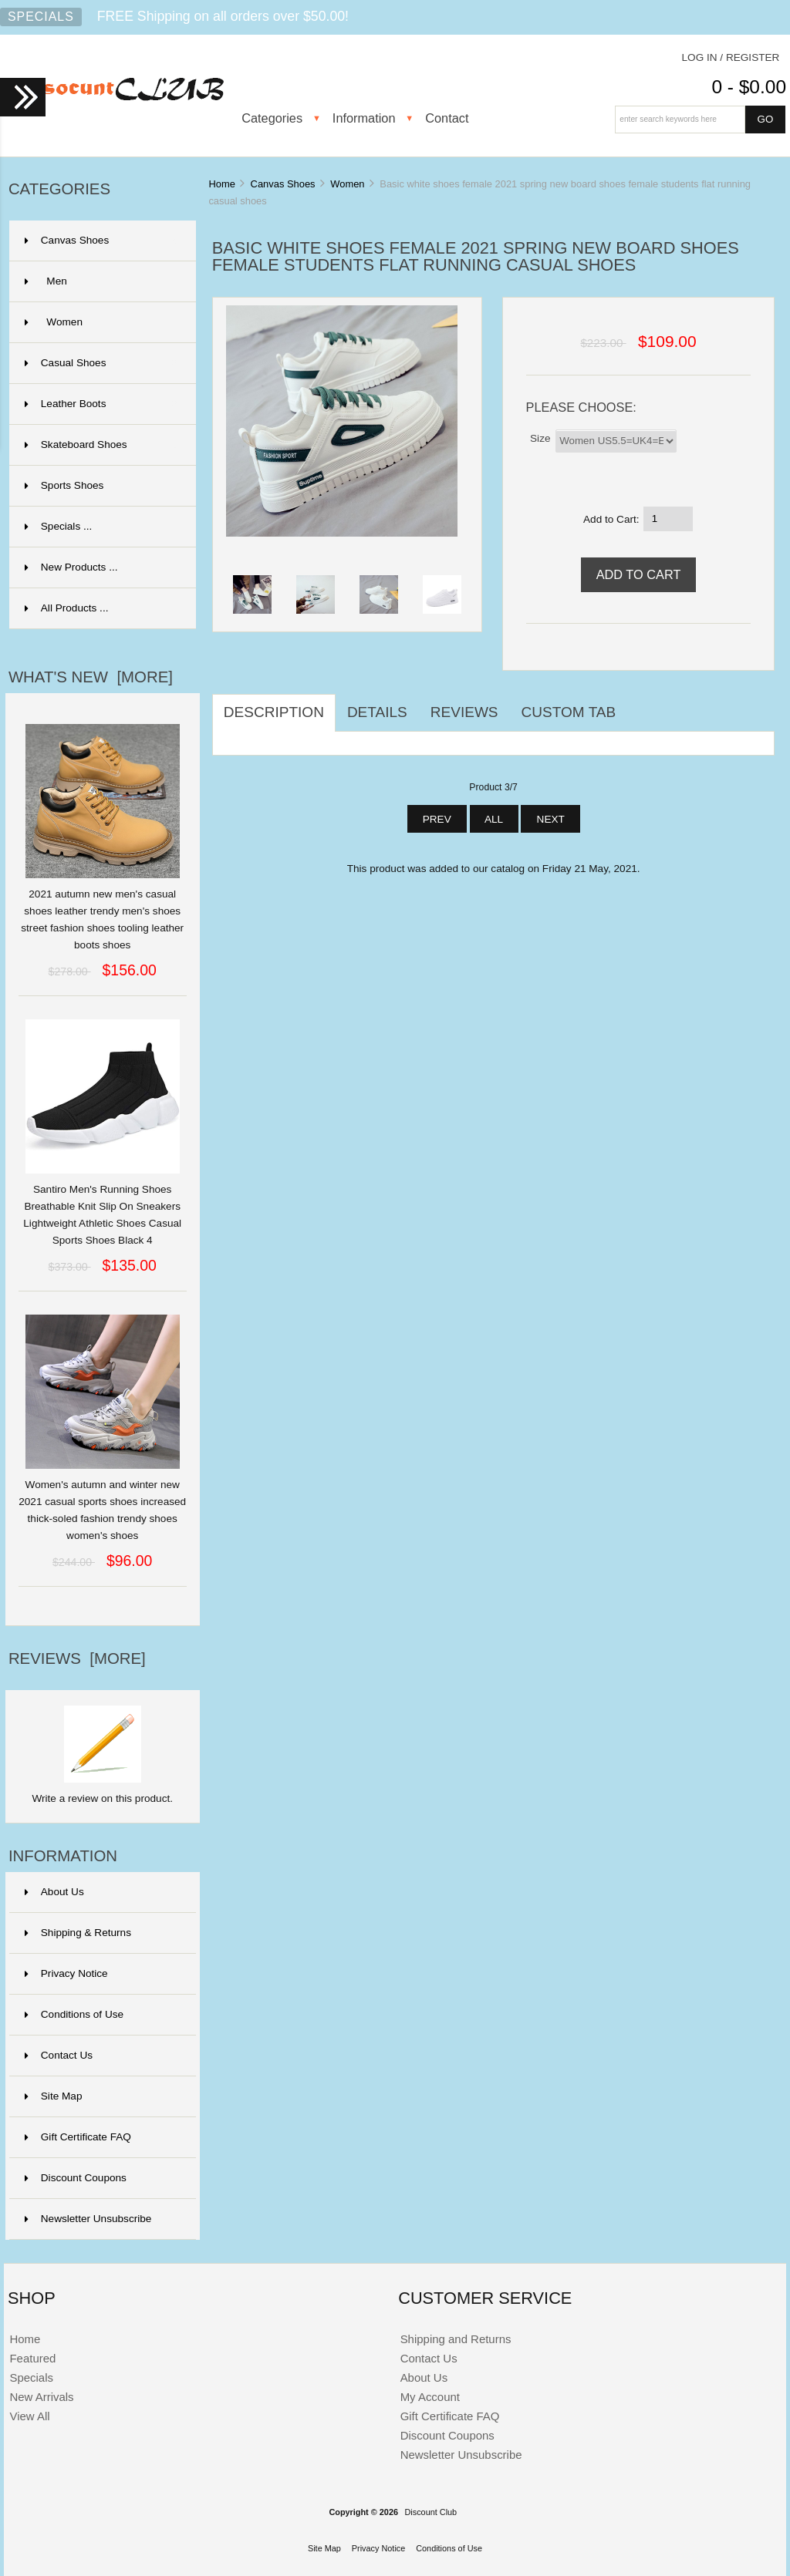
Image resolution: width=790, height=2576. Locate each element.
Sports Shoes (101, 485)
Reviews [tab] (464, 712)
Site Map (54, 2096)
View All (29, 2416)
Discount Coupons (76, 2178)
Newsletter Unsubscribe (88, 2218)
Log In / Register (731, 57)
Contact (446, 118)
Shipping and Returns (455, 2338)
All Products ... (67, 608)
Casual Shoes (101, 363)
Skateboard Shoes (101, 444)
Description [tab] (274, 712)
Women (347, 184)
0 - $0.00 (748, 86)
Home (221, 184)
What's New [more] (90, 676)
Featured (32, 2358)
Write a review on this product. (102, 1792)
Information (364, 118)
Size (540, 437)
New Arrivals (41, 2396)
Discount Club (430, 2512)
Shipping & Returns (78, 1932)
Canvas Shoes (283, 184)
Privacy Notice (66, 1973)
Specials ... (59, 526)
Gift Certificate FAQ (78, 2137)
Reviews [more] (77, 1658)
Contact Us (59, 2055)
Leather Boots (101, 404)
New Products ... (71, 567)
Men (101, 281)
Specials (41, 16)
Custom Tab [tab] (569, 712)
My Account (430, 2396)
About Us (54, 1891)
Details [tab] (377, 712)
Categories (271, 118)
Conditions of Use (74, 2014)
